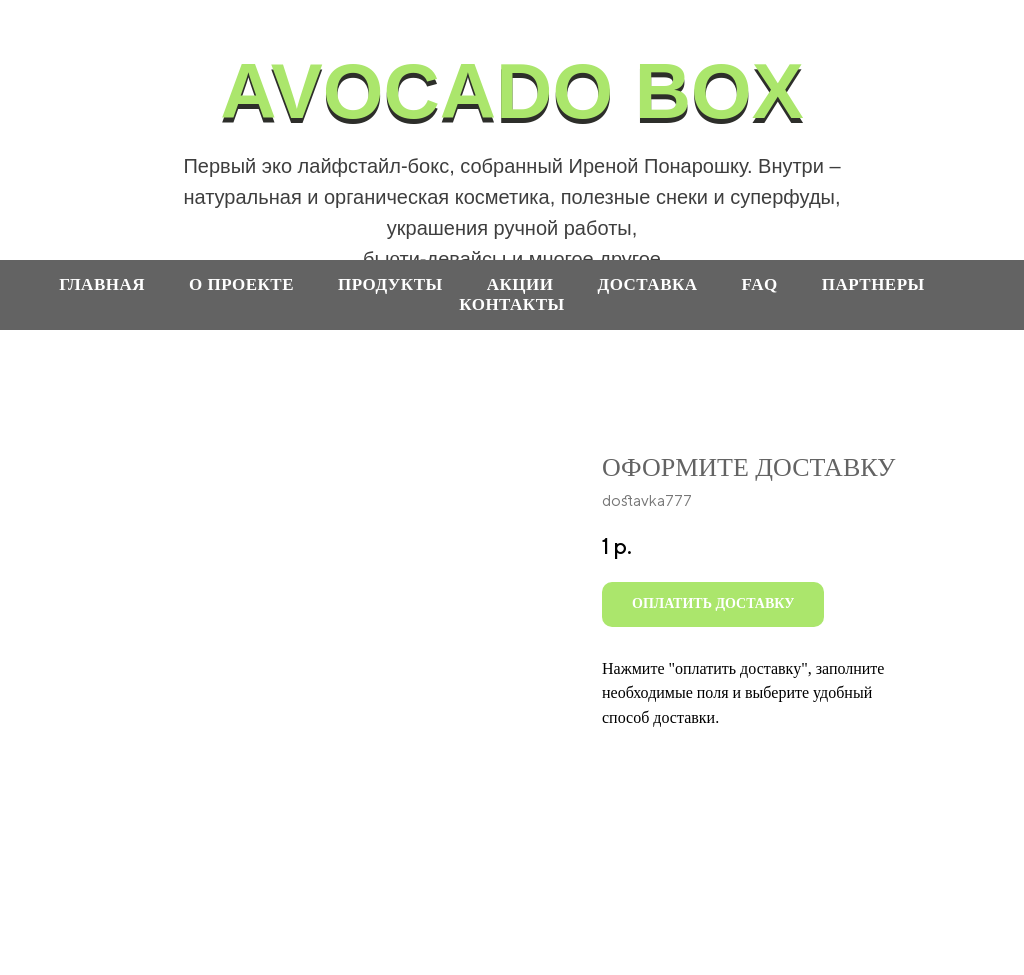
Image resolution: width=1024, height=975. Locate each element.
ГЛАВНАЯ (102, 284)
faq (760, 284)
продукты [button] (390, 284)
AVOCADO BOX (512, 91)
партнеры (873, 284)
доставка (647, 284)
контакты (511, 304)
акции (520, 284)
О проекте (241, 284)
